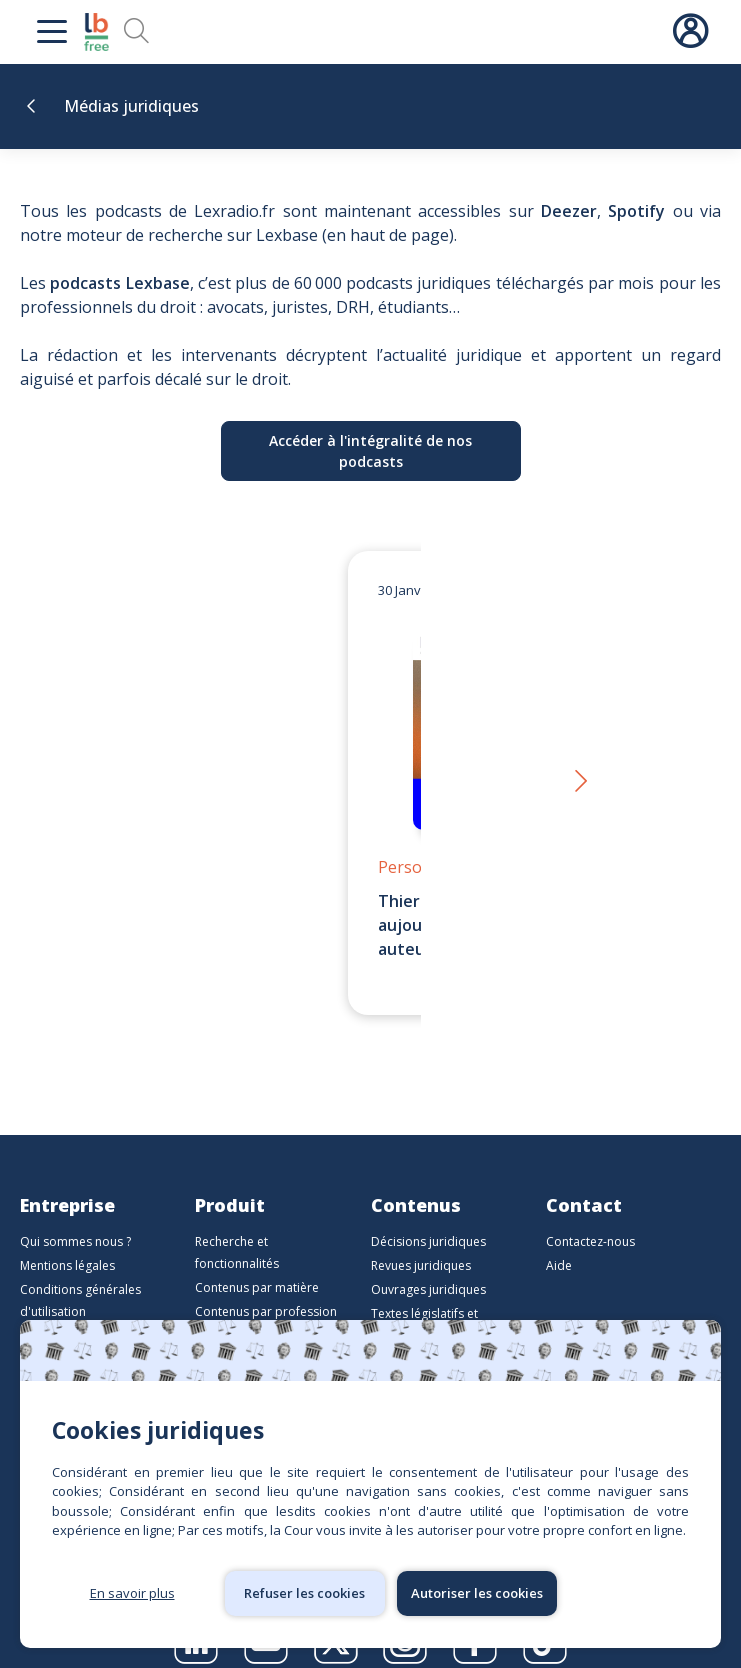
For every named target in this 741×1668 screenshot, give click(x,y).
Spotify (636, 211)
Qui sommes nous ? (75, 1217)
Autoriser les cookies (477, 1593)
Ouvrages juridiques (428, 1265)
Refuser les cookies (304, 1593)
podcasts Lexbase (119, 283)
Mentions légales (67, 1241)
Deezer (569, 211)
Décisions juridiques (428, 1217)
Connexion (689, 32)
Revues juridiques (421, 1241)
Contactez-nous (590, 1217)
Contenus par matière (257, 1263)
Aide (559, 1241)
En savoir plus (132, 1593)
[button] (579, 770)
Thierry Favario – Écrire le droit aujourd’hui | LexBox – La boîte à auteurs (355, 925)
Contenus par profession (266, 1287)
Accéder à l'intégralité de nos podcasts (370, 451)
